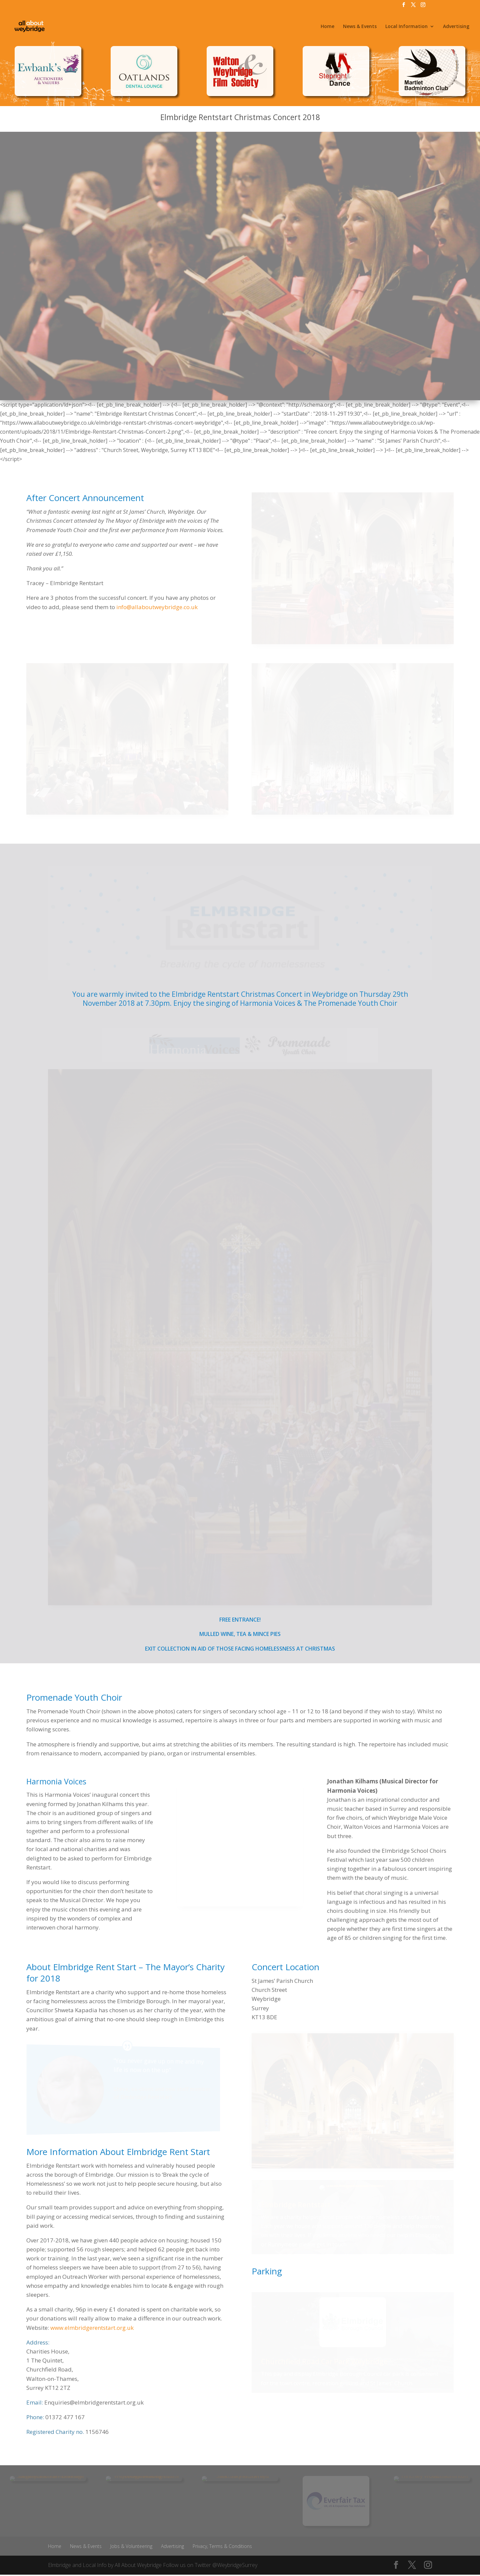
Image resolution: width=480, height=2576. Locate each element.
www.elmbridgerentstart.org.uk (92, 2327)
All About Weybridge (138, 2565)
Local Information (406, 26)
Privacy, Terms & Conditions (222, 2546)
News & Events (360, 26)
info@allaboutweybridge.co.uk (157, 607)
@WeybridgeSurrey (234, 2565)
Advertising (456, 26)
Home (327, 26)
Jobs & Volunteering (131, 2546)
